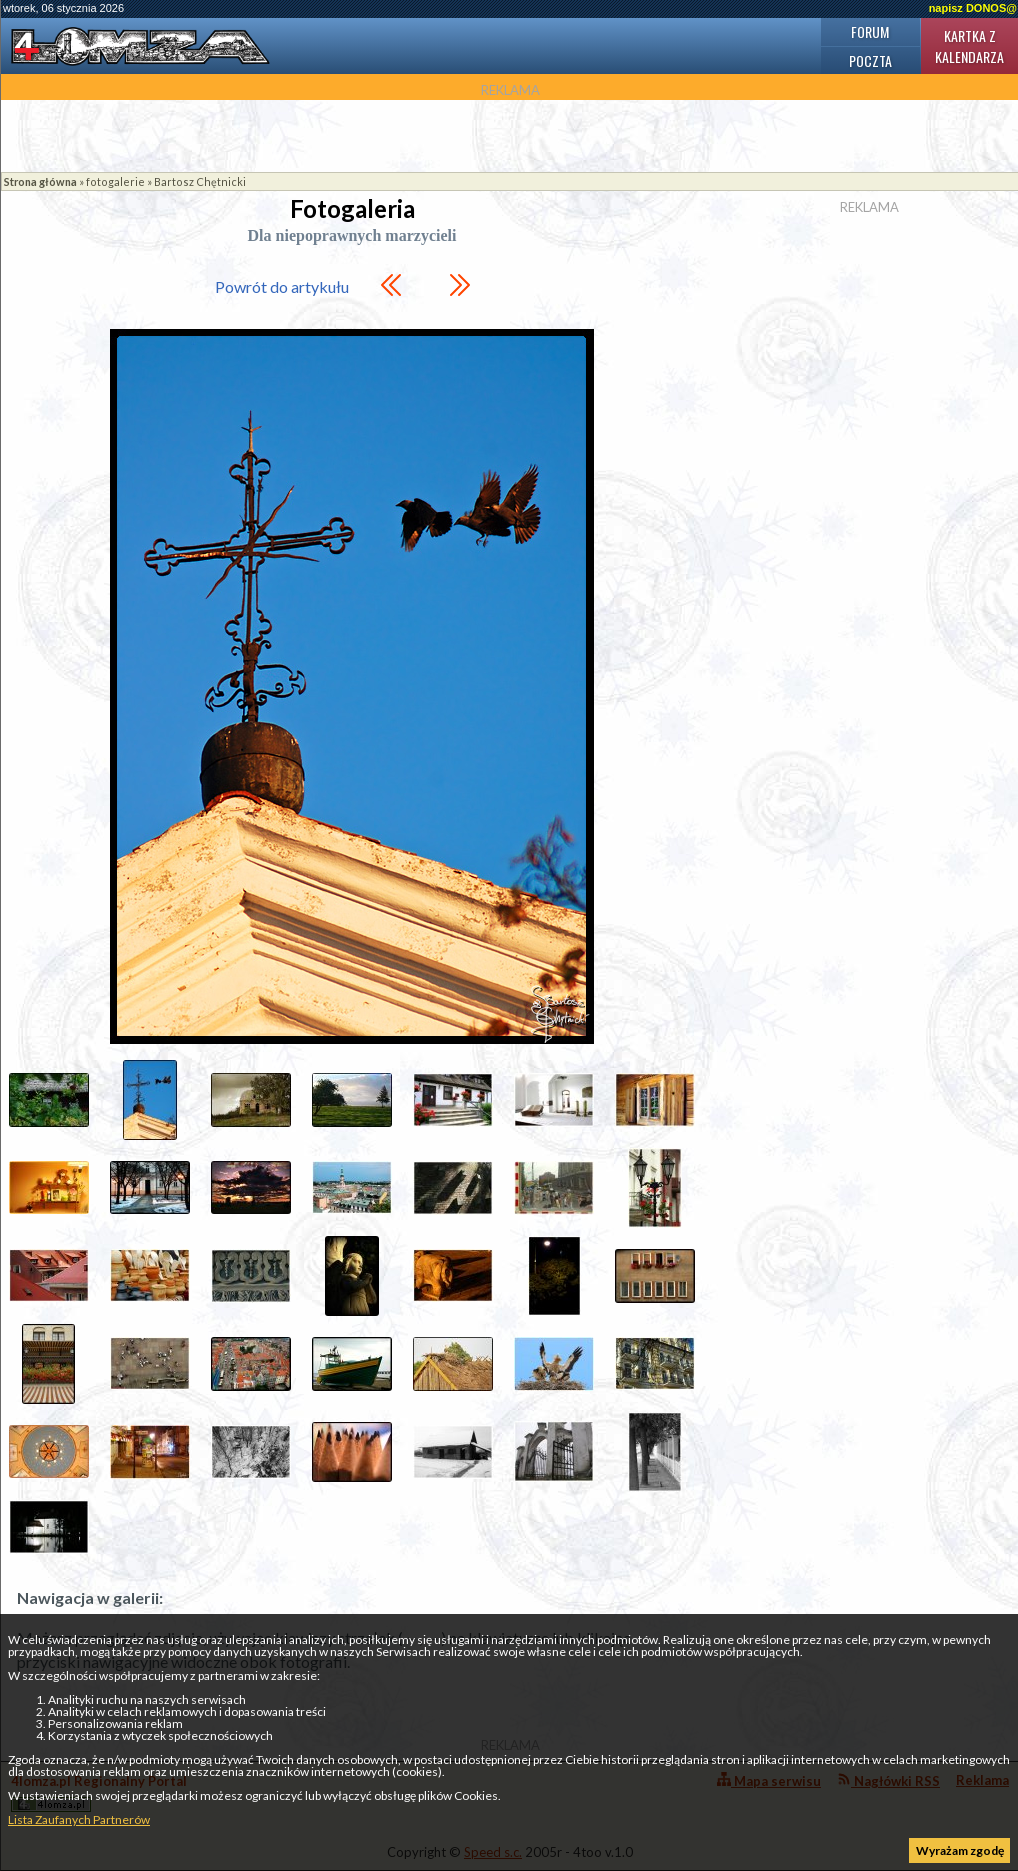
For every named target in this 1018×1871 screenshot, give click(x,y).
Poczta (870, 60)
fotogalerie (115, 181)
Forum (870, 31)
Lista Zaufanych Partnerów (79, 1819)
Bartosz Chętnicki (200, 181)
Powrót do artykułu (282, 286)
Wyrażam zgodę (960, 1850)
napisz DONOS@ (973, 8)
